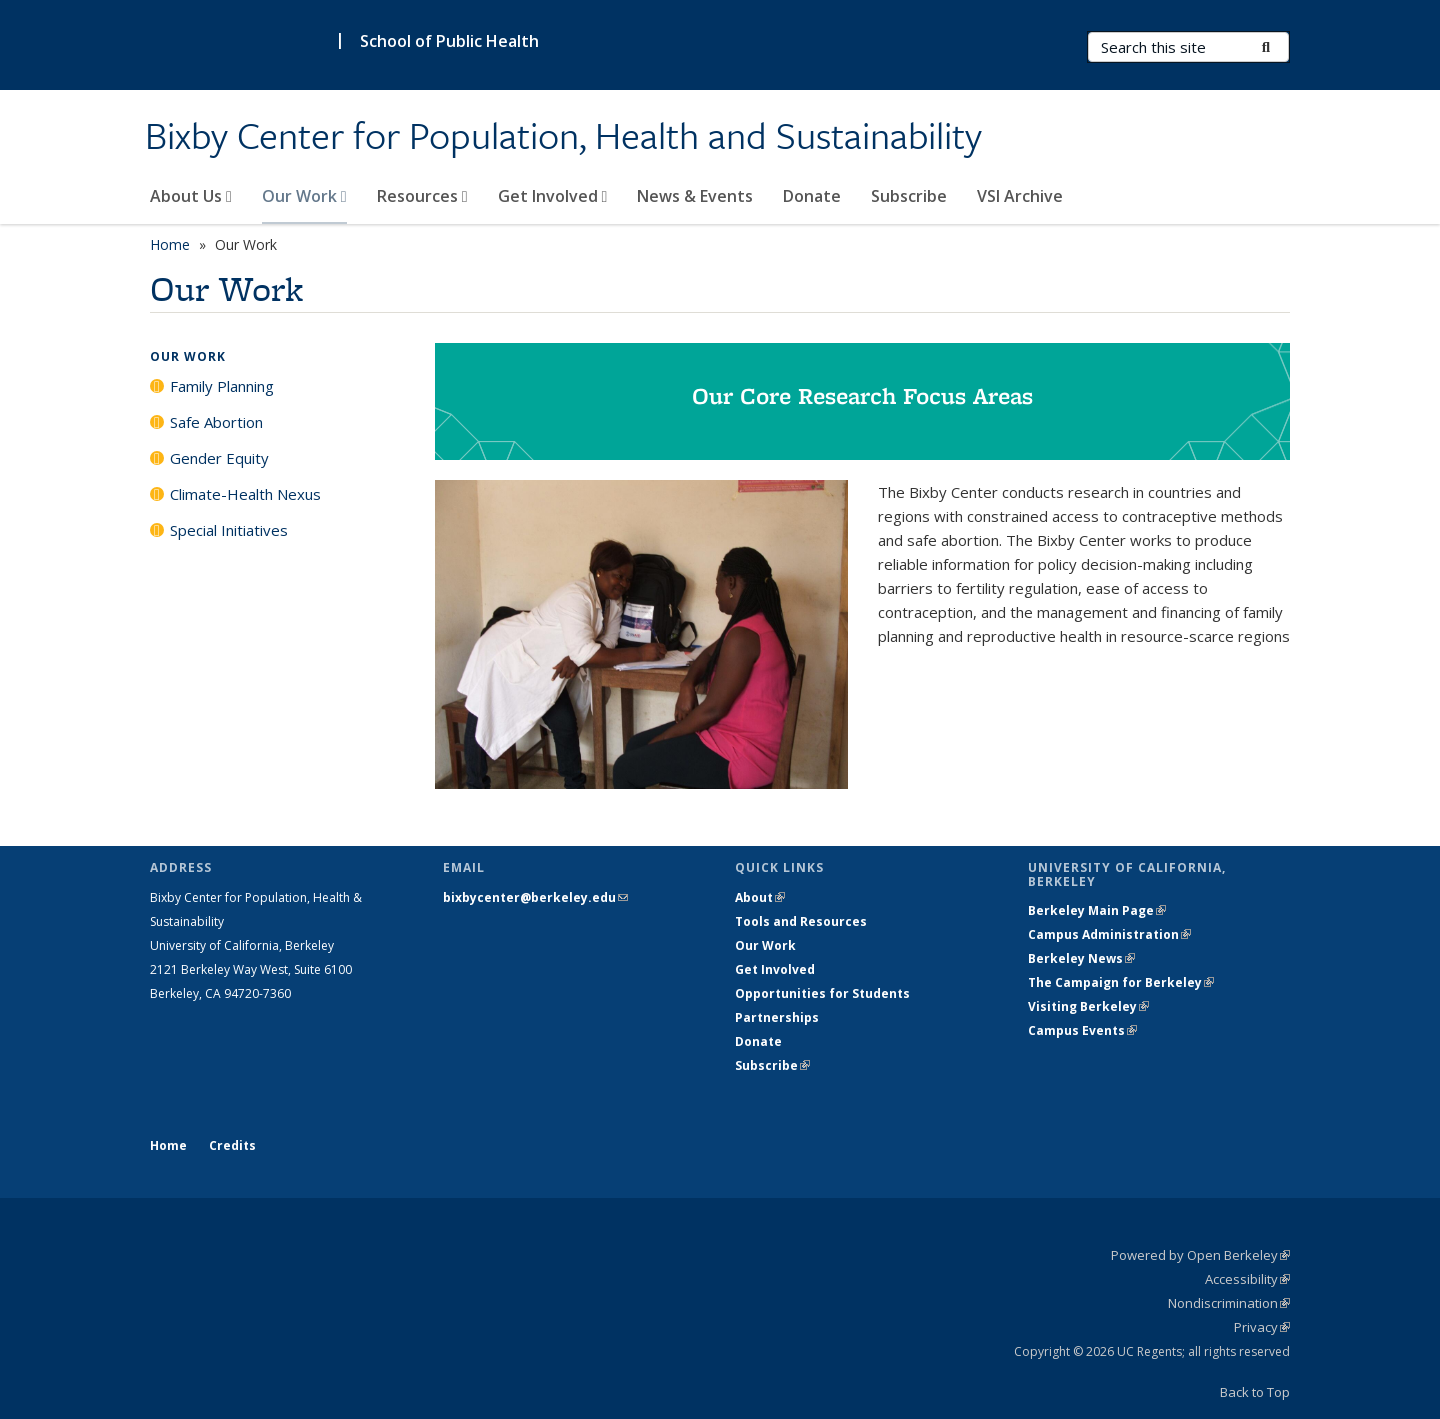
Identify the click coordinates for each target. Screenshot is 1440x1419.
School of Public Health (449, 41)
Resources (422, 196)
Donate (812, 196)
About (760, 897)
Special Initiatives (229, 530)
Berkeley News (1081, 958)
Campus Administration (1109, 934)
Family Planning (222, 386)
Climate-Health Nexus (245, 494)
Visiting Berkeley (1088, 1006)
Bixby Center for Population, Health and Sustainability (563, 137)
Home (170, 244)
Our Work (304, 196)
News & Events (695, 196)
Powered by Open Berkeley (1200, 1255)
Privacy (1262, 1327)
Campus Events (1082, 1030)
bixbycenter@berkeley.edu (535, 897)
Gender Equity (219, 458)
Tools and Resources (801, 921)
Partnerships (777, 1017)
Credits (232, 1145)
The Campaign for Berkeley (1121, 982)
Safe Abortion (216, 422)
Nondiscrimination (1229, 1303)
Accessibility (1247, 1279)
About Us (191, 196)
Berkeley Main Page (1097, 910)
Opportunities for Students (822, 993)
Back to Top (1255, 1392)
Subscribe (909, 196)
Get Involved (553, 196)
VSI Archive (1020, 196)
